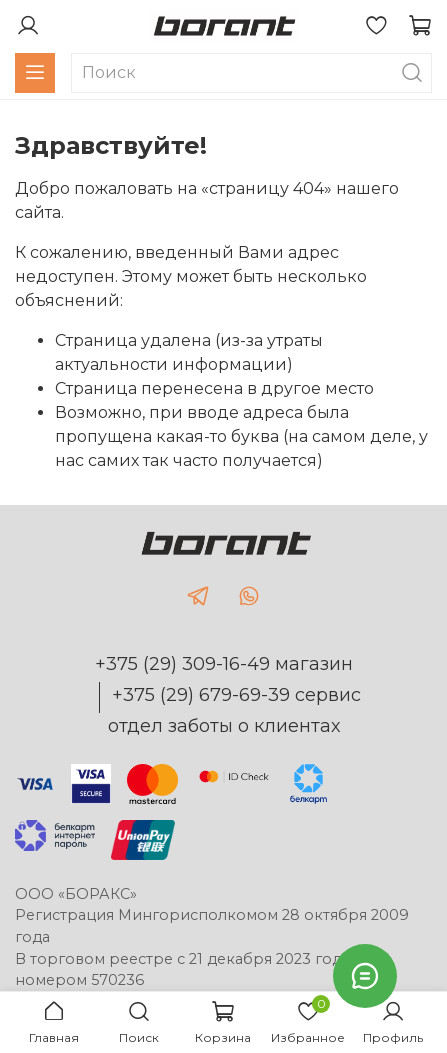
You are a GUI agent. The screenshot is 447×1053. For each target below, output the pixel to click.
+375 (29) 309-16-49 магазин (224, 664)
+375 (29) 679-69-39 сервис (236, 695)
